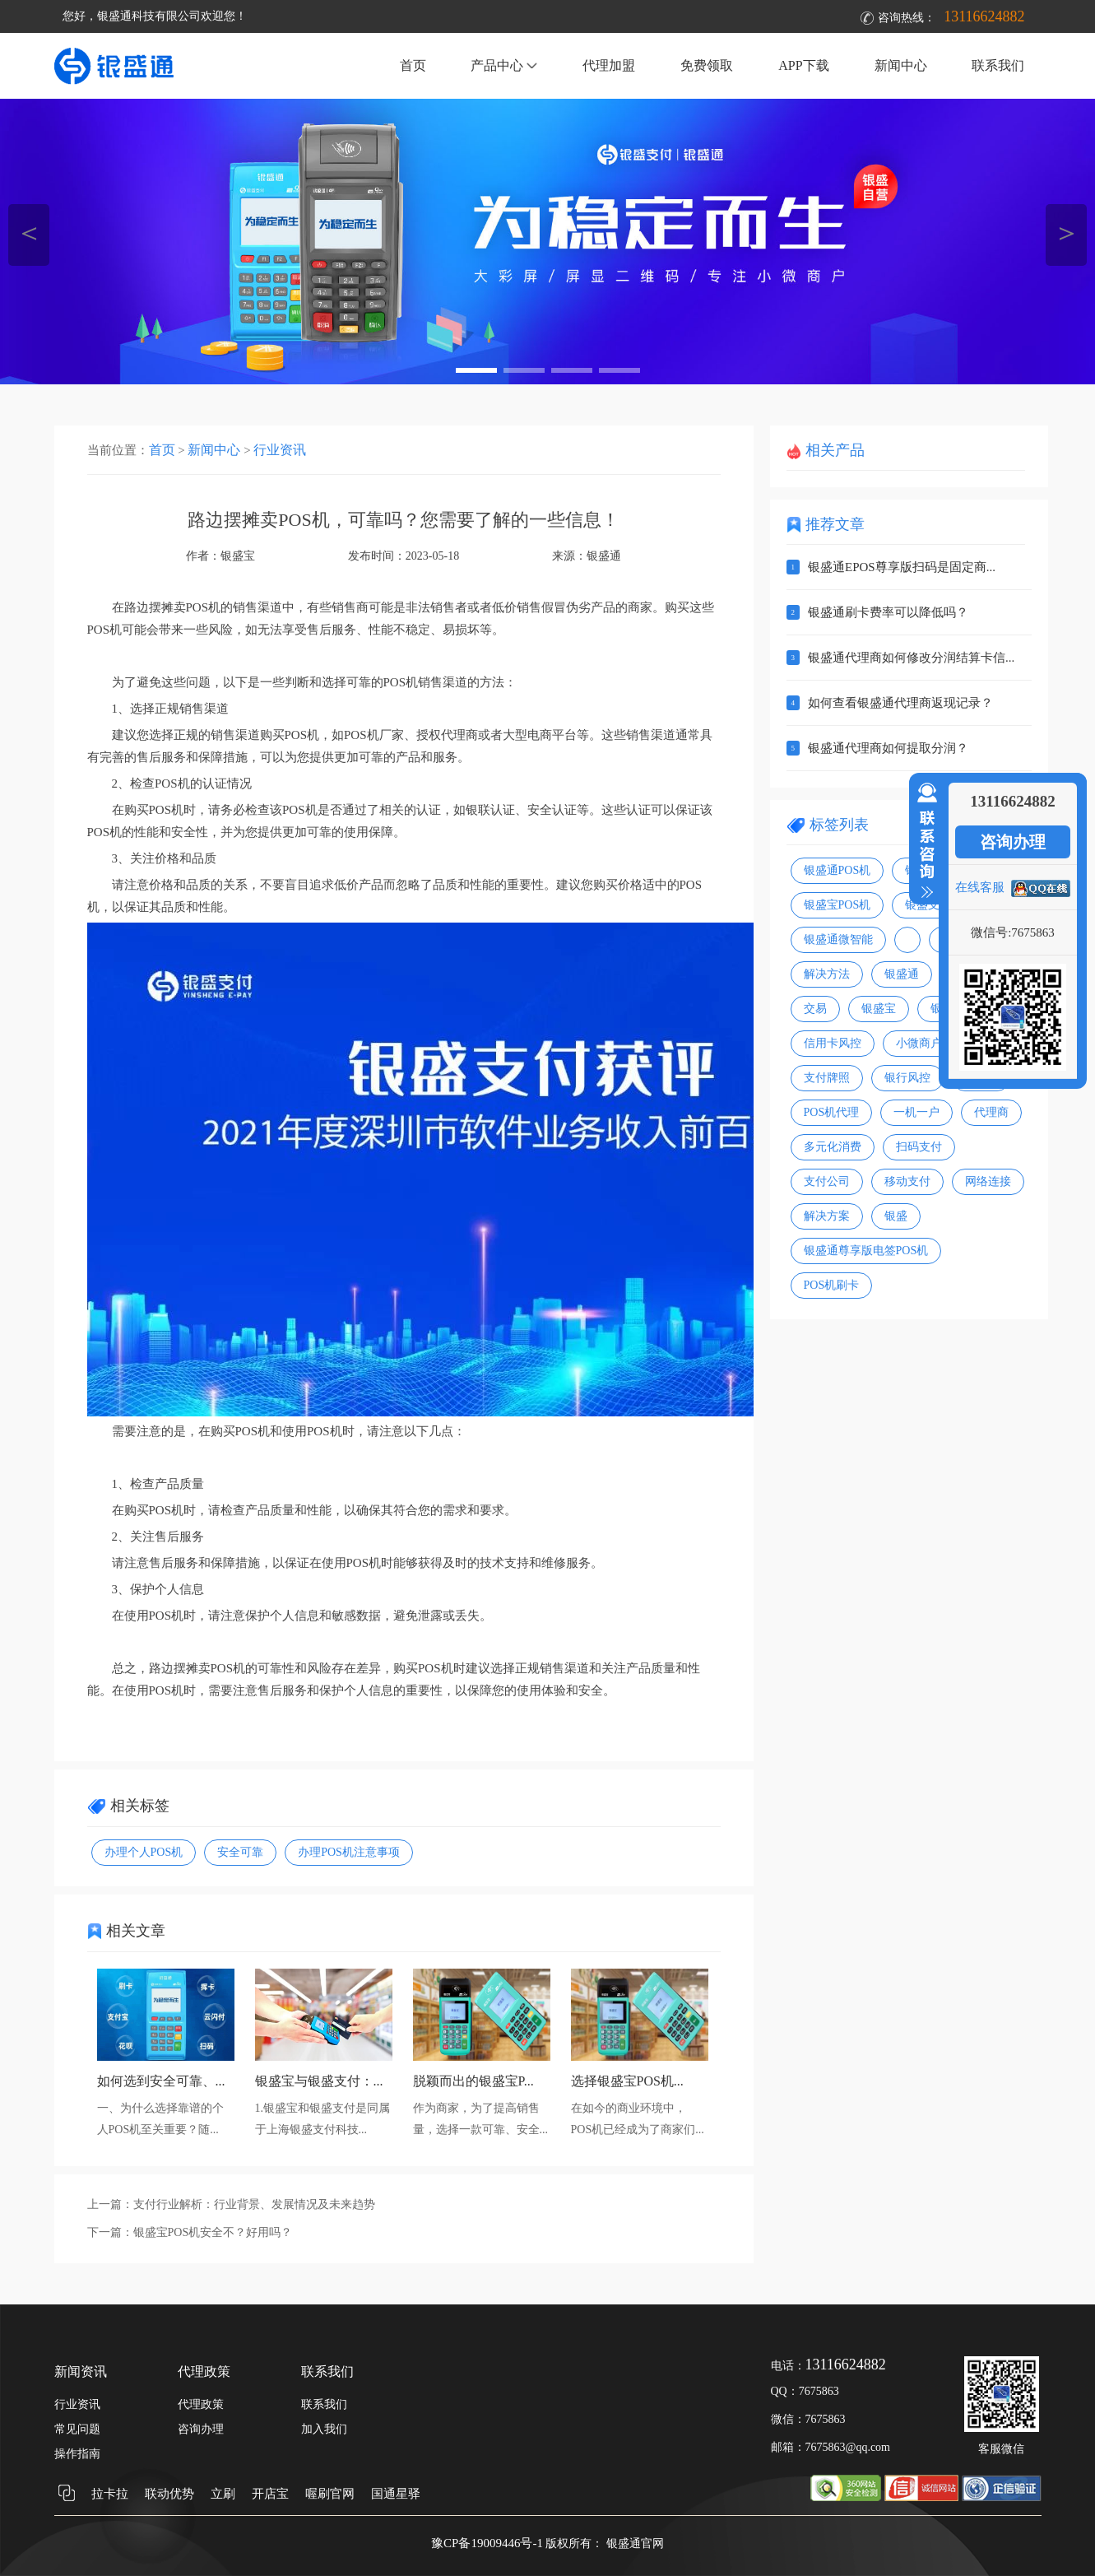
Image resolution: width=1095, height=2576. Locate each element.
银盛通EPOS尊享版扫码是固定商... (901, 567)
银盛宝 (878, 1008)
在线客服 (980, 887)
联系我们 (998, 65)
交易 (815, 1008)
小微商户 (919, 1043)
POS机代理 (832, 1112)
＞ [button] (1066, 232)
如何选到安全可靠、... (161, 2081)
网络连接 (988, 1181)
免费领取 (706, 65)
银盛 (895, 1216)
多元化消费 (832, 1147)
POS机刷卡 (832, 1285)
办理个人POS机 (143, 1852)
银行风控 (907, 1078)
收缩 (924, 841)
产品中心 (504, 65)
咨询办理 (1013, 842)
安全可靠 (240, 1852)
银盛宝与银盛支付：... (319, 2081)
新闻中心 (901, 65)
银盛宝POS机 (837, 905)
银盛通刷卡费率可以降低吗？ (888, 612)
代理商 (991, 1112)
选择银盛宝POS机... (627, 2081)
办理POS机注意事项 (349, 1852)
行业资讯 (279, 450)
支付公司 (827, 1181)
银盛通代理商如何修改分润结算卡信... (911, 657)
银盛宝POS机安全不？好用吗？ (213, 2232)
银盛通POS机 (837, 870)
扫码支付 (919, 1147)
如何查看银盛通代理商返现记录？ (900, 702)
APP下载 (803, 65)
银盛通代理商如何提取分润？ (888, 748)
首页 (413, 65)
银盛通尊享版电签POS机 (866, 1250)
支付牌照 (827, 1078)
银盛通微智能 (838, 939)
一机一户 (916, 1112)
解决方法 (827, 974)
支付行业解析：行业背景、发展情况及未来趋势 (254, 2204)
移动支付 (907, 1181)
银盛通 (604, 556)
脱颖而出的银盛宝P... (473, 2081)
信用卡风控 (832, 1043)
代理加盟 (608, 65)
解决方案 (827, 1216)
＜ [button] (29, 232)
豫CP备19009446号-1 (487, 2543)
